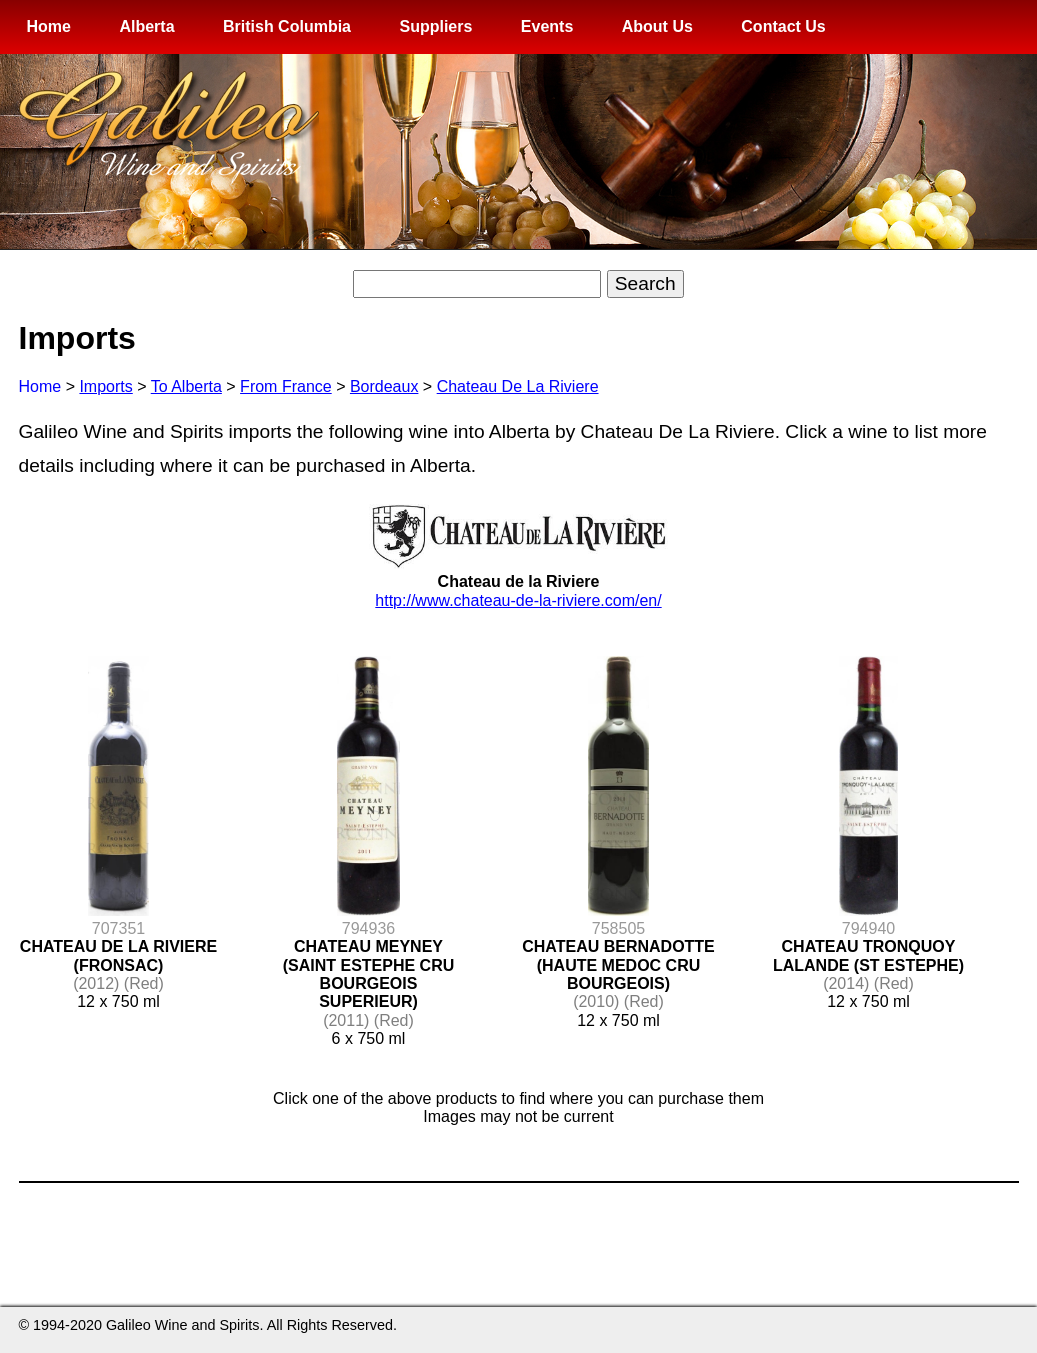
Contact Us (783, 26)
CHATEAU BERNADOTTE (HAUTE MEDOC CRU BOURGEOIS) (618, 965)
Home (49, 26)
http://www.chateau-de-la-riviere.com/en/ (518, 600)
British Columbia (287, 26)
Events (547, 26)
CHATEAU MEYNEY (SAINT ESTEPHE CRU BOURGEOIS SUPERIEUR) (369, 974)
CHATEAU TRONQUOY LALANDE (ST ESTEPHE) (868, 955)
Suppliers (435, 26)
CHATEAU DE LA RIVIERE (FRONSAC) (118, 955)
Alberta (146, 26)
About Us (657, 26)
